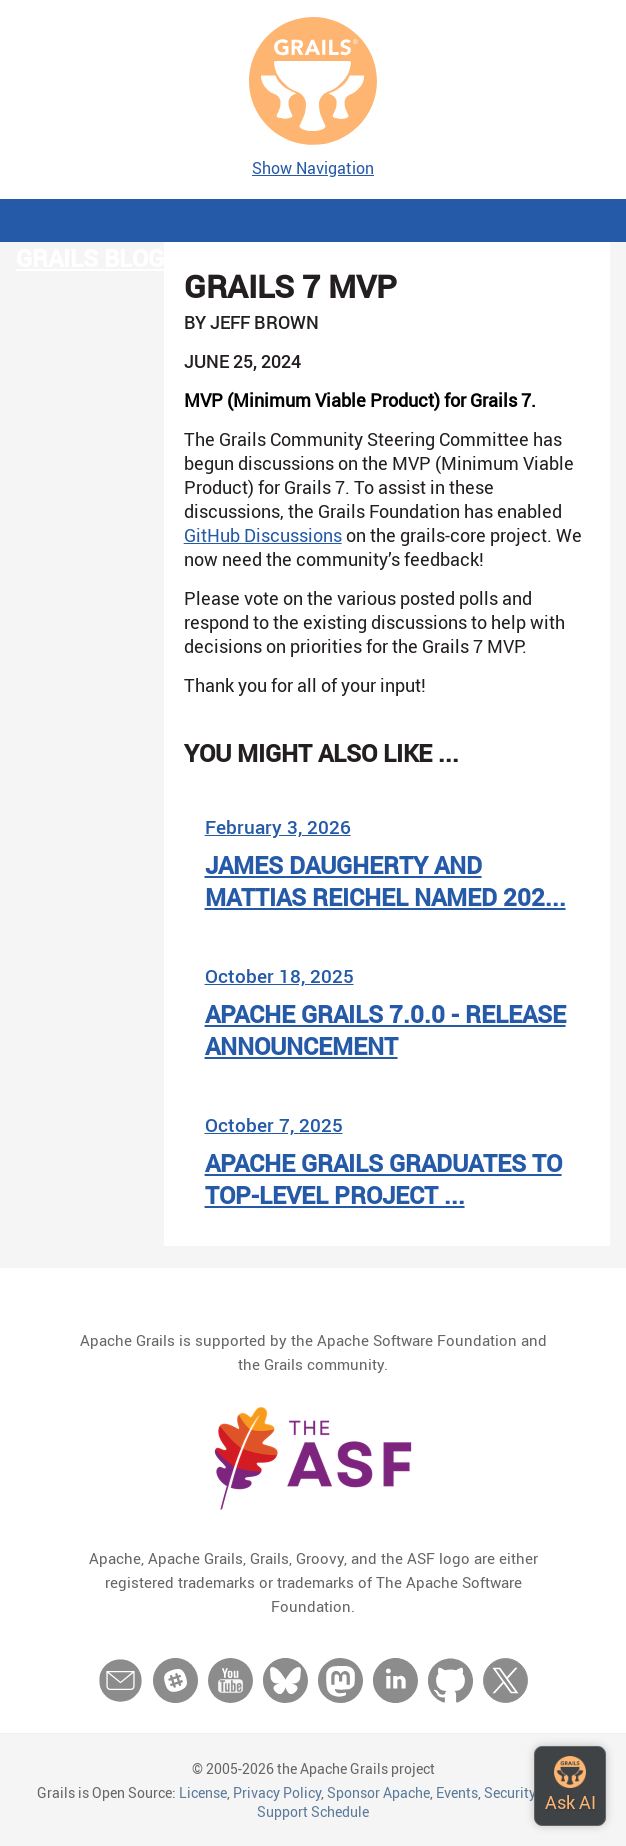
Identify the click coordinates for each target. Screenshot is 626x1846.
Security (509, 1792)
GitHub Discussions (263, 535)
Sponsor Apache (378, 1792)
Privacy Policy (277, 1792)
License (203, 1792)
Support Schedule (313, 1811)
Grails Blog (90, 258)
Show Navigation (313, 168)
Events (457, 1792)
